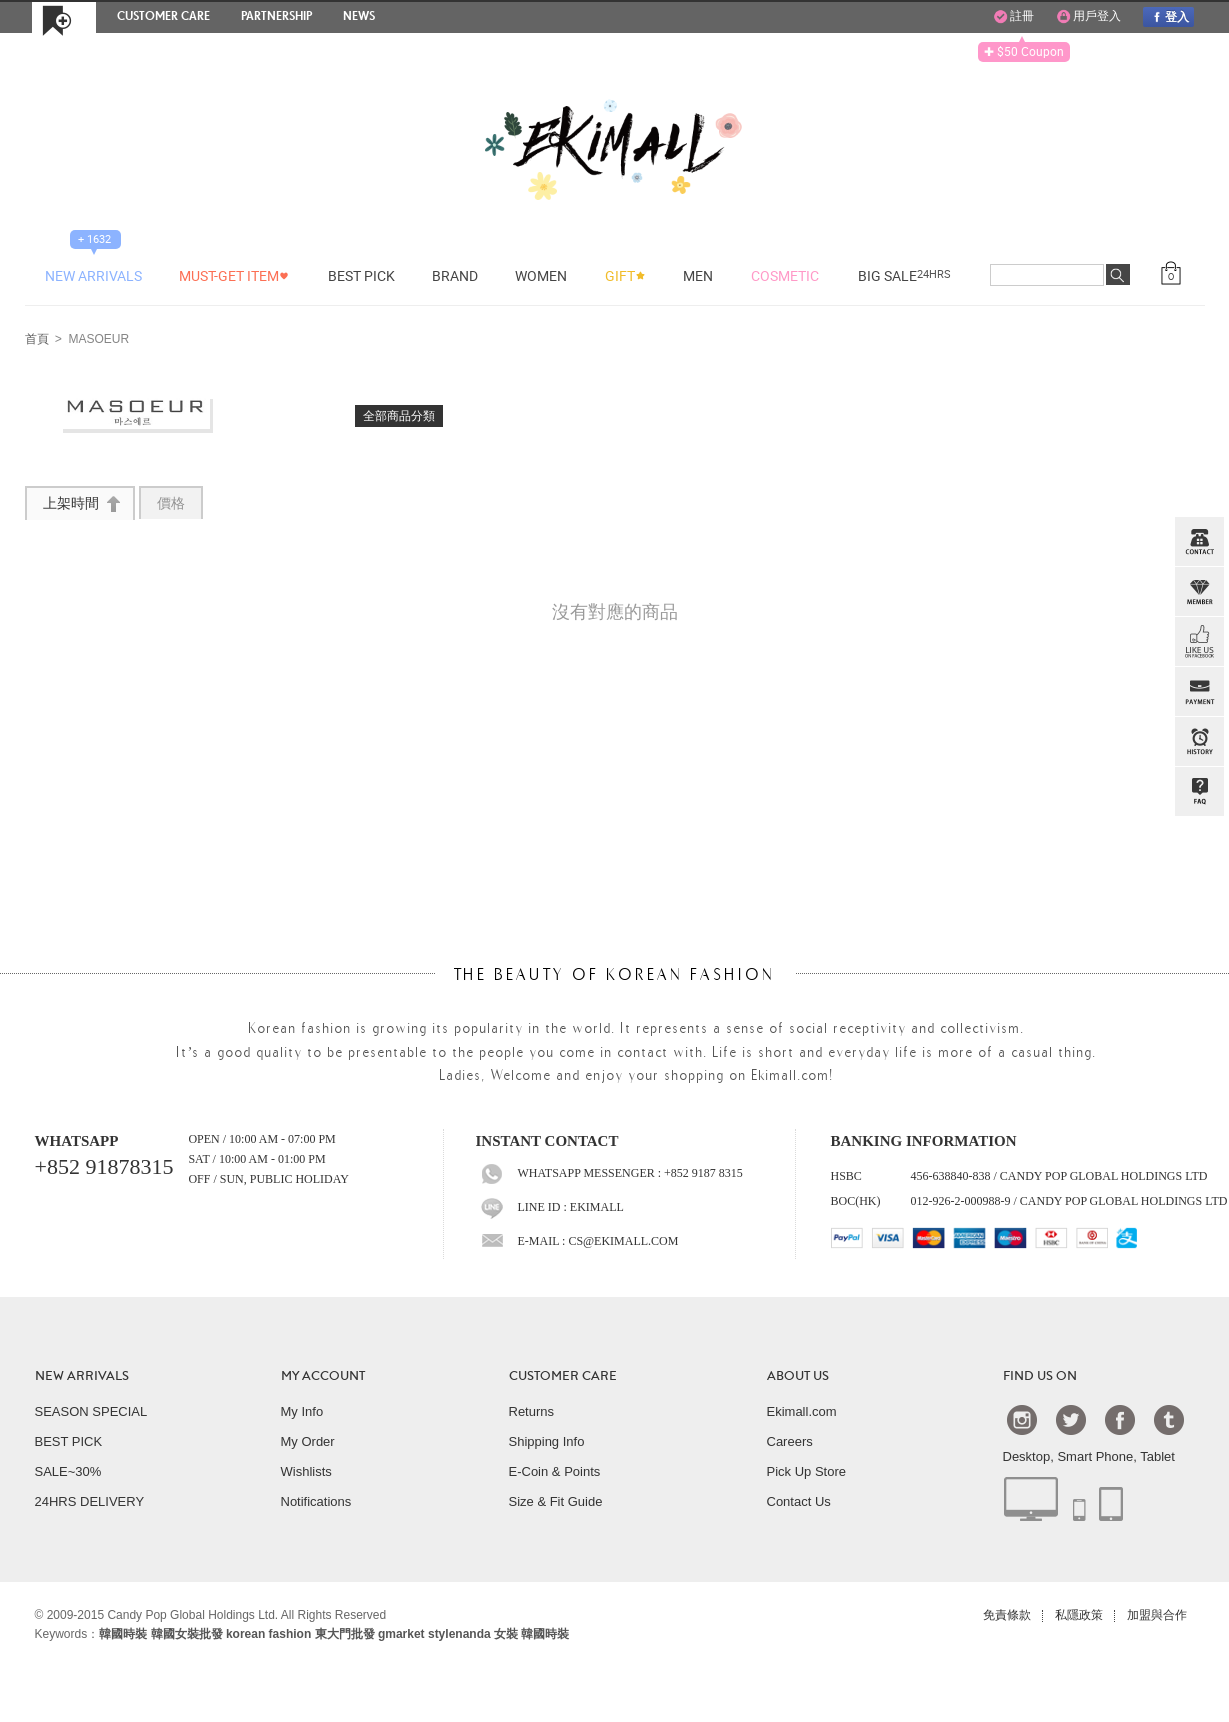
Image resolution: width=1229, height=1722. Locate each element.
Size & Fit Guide (556, 1501)
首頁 (37, 340)
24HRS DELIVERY (90, 1501)
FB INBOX (1199, 642)
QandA (1199, 792)
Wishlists (306, 1471)
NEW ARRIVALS (82, 1376)
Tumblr (1169, 1419)
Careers (790, 1441)
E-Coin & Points (555, 1471)
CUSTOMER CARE (563, 1376)
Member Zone (1199, 592)
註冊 (1014, 17)
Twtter (1071, 1419)
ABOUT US (798, 1376)
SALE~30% (68, 1471)
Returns (532, 1411)
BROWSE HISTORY (1199, 742)
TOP (1197, 892)
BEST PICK (69, 1441)
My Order (308, 1441)
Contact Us (799, 1501)
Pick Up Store (806, 1471)
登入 (1168, 16)
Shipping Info (547, 1441)
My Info (302, 1411)
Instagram (1022, 1419)
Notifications (316, 1501)
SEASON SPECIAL (91, 1411)
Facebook (1120, 1419)
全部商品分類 (399, 416)
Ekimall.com (802, 1411)
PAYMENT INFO (1199, 692)
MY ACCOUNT (323, 1376)
